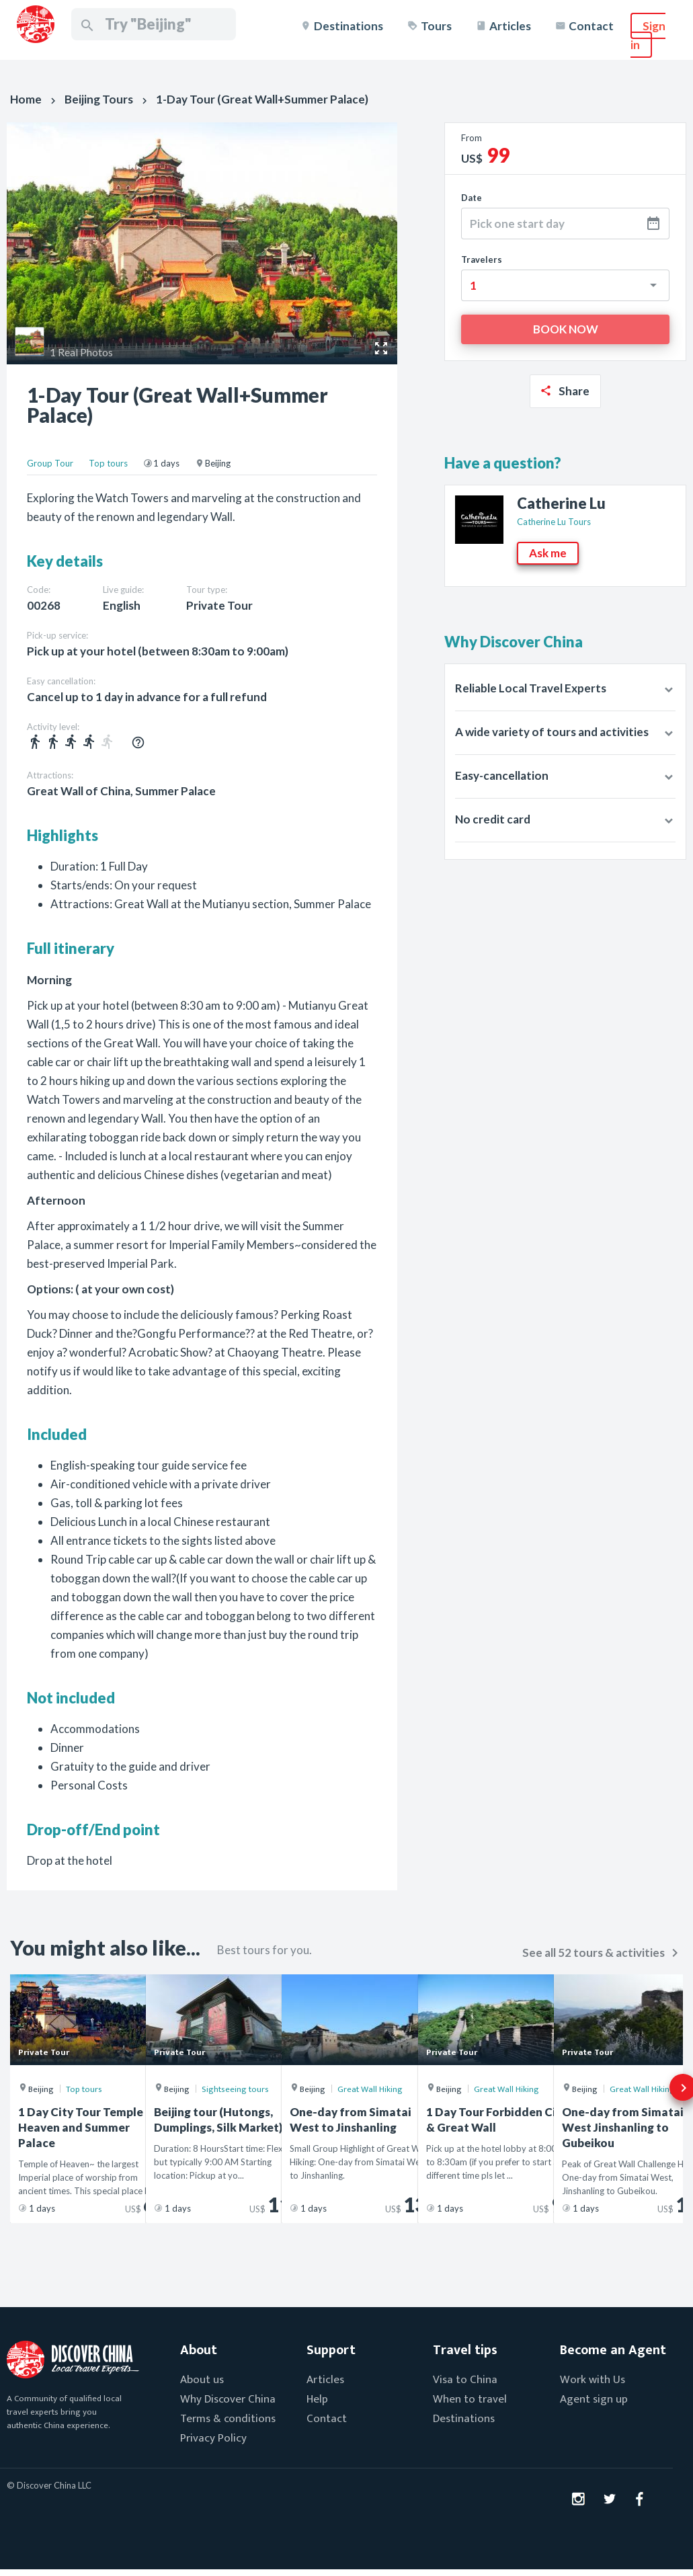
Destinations (348, 26)
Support (331, 2350)
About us (202, 2379)
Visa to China (465, 2379)
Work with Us (592, 2379)
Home (26, 99)
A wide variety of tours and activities (552, 732)
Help (317, 2399)
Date (471, 197)
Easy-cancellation (501, 775)
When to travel (470, 2399)
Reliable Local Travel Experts (530, 688)
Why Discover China (228, 2399)
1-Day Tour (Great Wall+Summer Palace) (262, 99)
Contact (591, 26)
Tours (436, 26)
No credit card (492, 819)
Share (574, 391)
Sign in (647, 35)
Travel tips (465, 2350)
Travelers (481, 259)
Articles (510, 26)
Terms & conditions (228, 2418)
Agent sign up (594, 2399)
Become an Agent (613, 2350)
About (198, 2350)
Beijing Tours (99, 99)
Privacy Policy (213, 2438)
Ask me (548, 553)
